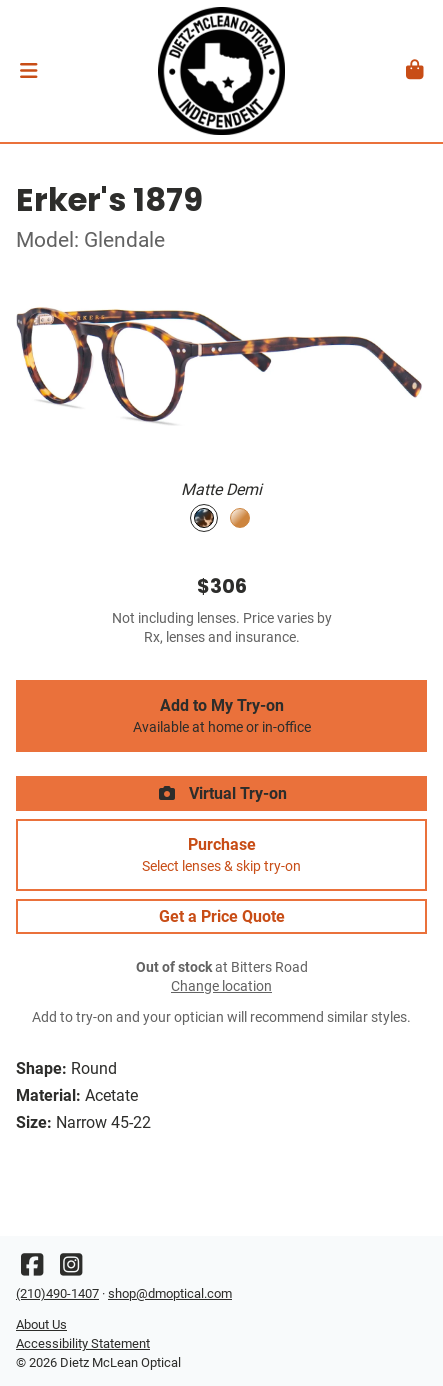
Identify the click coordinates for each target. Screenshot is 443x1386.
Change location (221, 986)
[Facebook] (32, 1269)
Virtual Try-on (222, 793)
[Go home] (221, 71)
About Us (41, 1324)
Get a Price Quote (222, 916)
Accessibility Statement (83, 1343)
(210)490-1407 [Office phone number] (57, 1293)
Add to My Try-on (221, 716)
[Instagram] (71, 1269)
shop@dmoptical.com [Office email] (170, 1293)
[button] (28, 71)
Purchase (221, 855)
